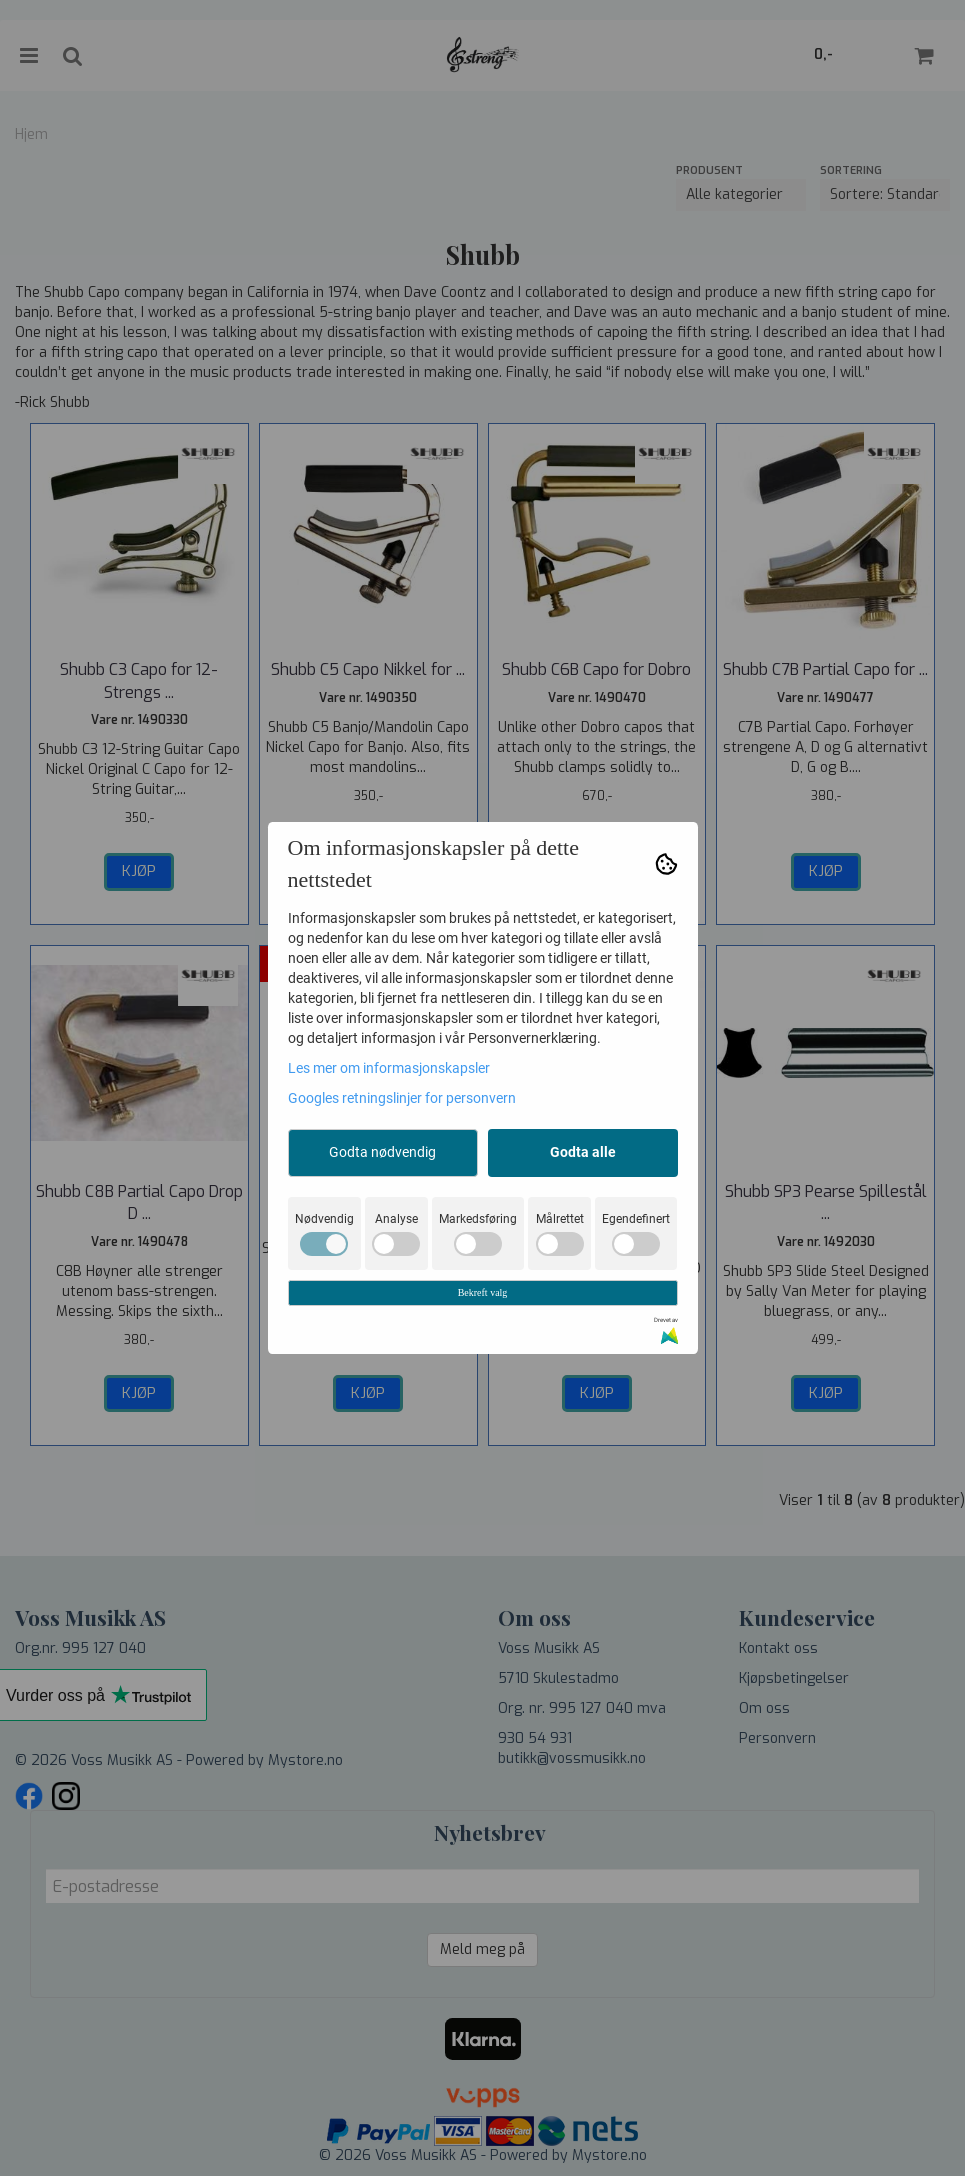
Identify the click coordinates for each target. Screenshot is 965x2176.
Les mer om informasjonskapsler (389, 1068)
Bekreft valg (483, 1292)
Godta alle (583, 1152)
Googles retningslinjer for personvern (402, 1098)
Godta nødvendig (382, 1152)
